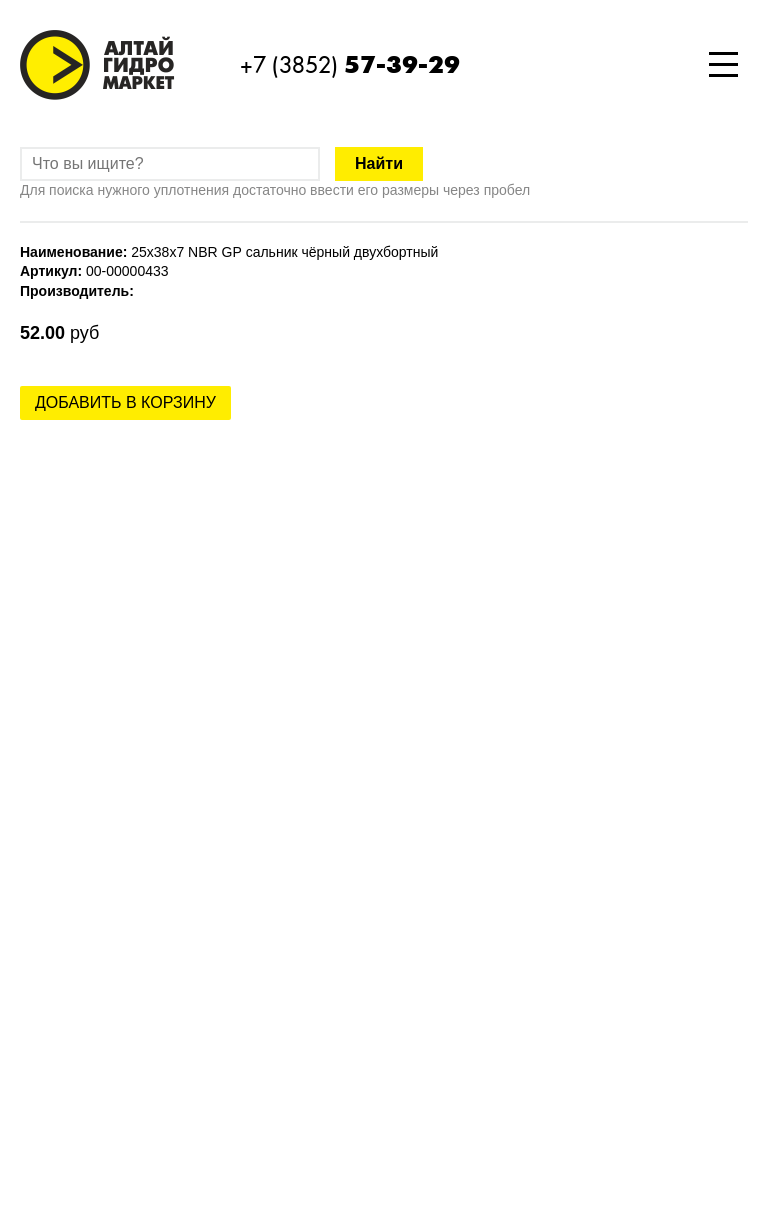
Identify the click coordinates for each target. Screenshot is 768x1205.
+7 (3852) (350, 65)
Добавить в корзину (125, 402)
